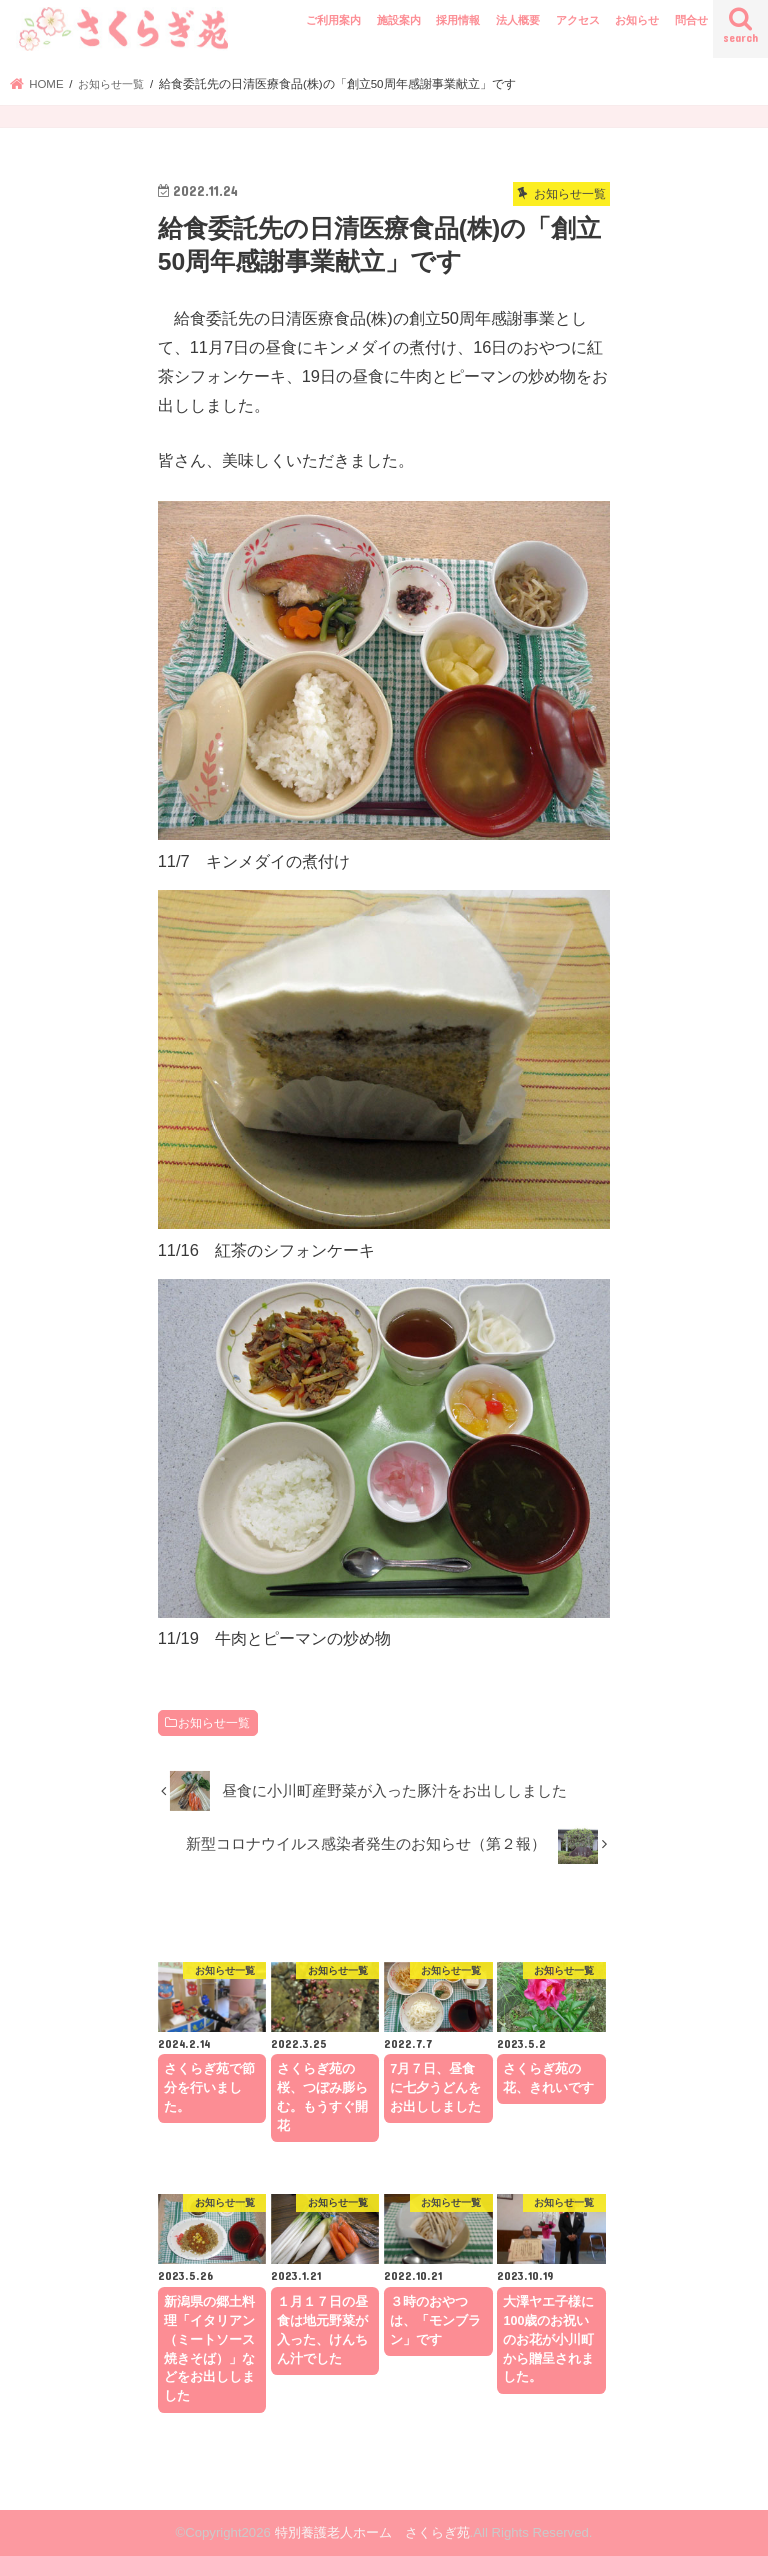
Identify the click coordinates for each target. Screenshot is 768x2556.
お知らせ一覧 (214, 1723)
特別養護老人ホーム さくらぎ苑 (372, 2532)
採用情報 (458, 20)
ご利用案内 (333, 20)
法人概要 (518, 20)
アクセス (578, 20)
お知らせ (637, 20)
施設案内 (399, 20)
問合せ (691, 20)
